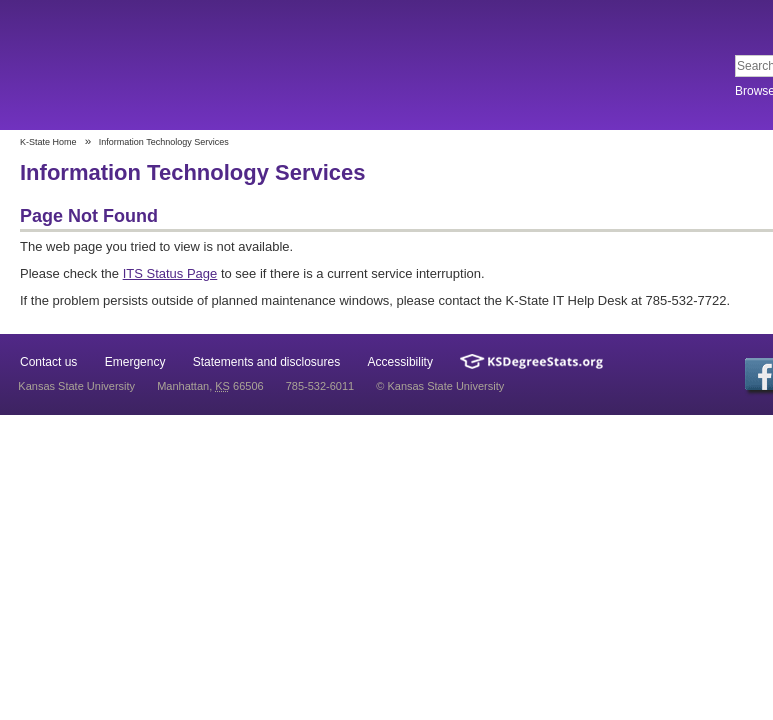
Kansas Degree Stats (531, 361)
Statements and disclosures (266, 362)
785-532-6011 (320, 386)
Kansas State (162, 66)
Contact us (48, 362)
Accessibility (400, 362)
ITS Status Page (170, 273)
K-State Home (48, 142)
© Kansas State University (440, 386)
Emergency (135, 362)
